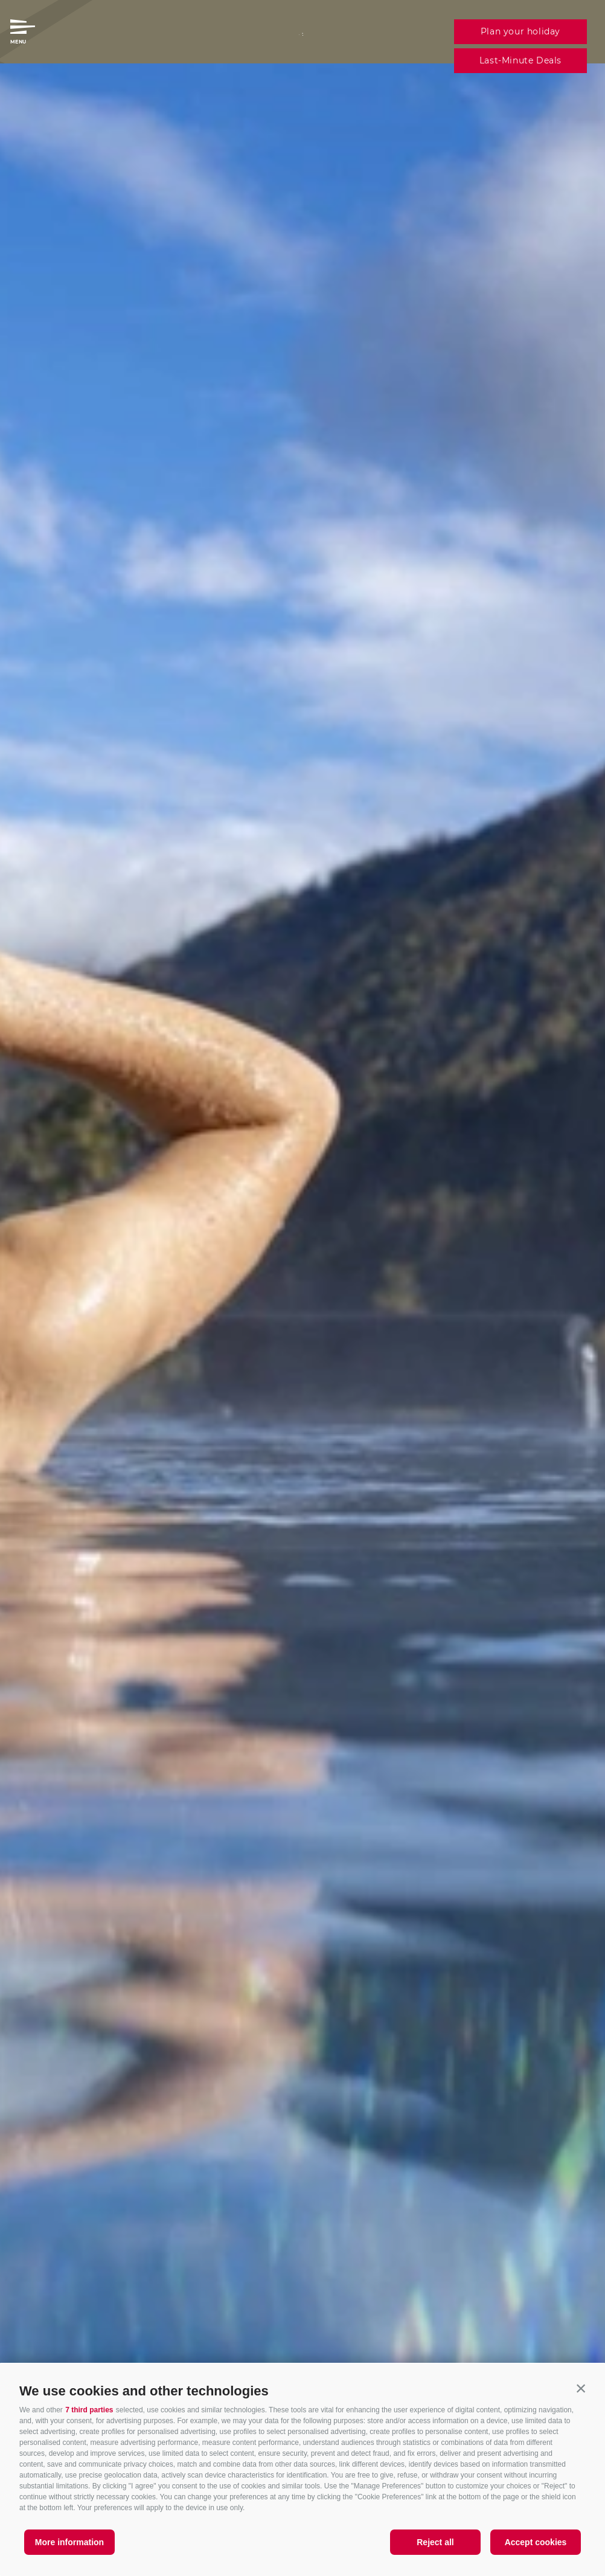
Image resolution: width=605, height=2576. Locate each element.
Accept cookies (536, 2542)
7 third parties (89, 2410)
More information (69, 2542)
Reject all (435, 2542)
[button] (581, 2388)
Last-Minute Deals (520, 60)
